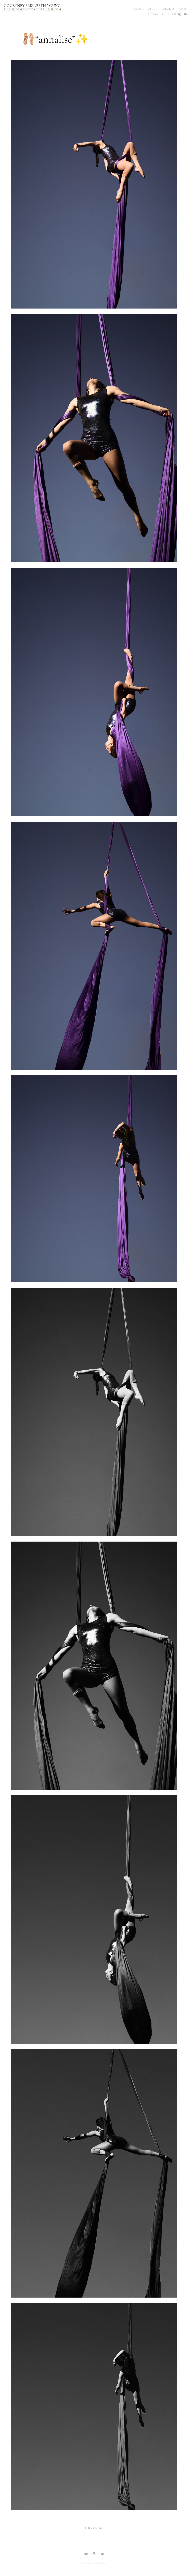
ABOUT (152, 8)
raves (182, 8)
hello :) (139, 8)
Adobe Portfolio (99, 2563)
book (165, 13)
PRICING (152, 13)
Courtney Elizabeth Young (32, 5)
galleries (167, 8)
